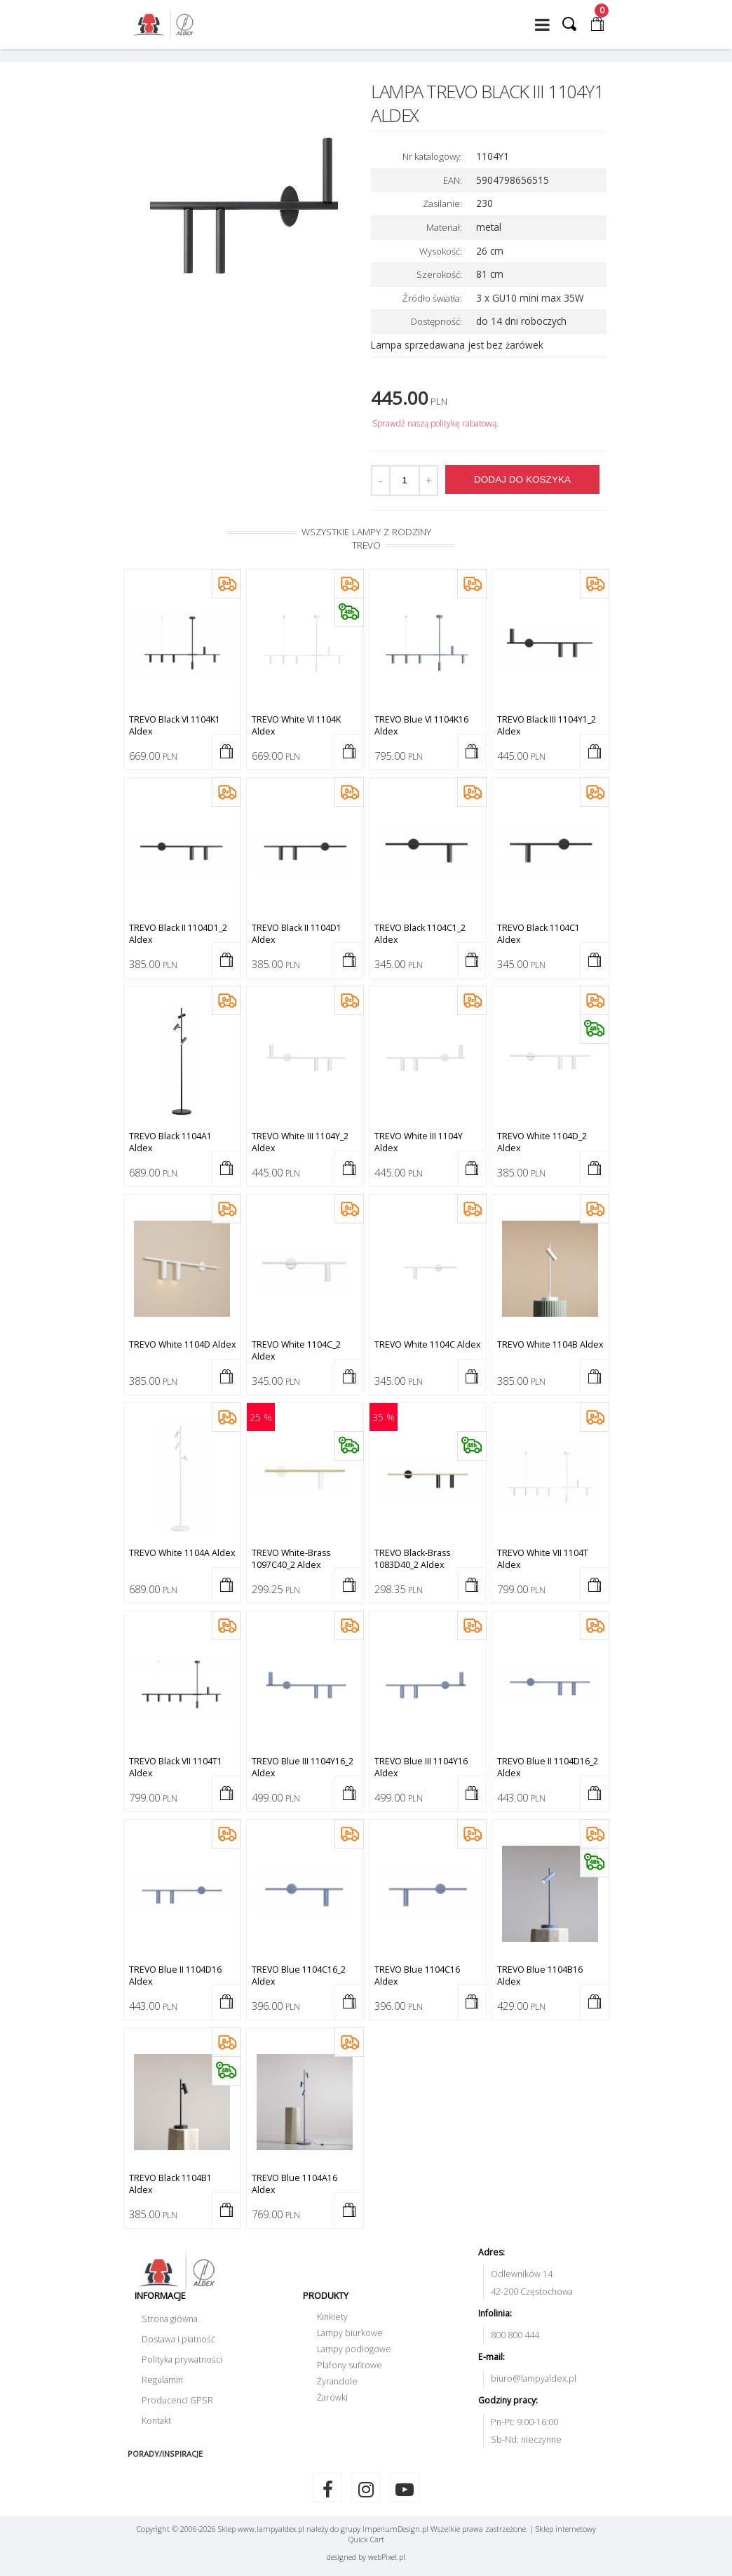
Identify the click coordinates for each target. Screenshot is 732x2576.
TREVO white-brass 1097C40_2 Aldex (291, 1559)
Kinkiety (332, 2317)
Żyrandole (337, 2381)
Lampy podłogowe (354, 2349)
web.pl (386, 2556)
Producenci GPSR (177, 2400)
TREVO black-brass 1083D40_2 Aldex (412, 1559)
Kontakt (156, 2421)
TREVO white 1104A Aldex (182, 1553)
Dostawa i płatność (178, 2339)
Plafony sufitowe (349, 2365)
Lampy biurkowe (350, 2333)
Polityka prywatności (182, 2360)
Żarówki (332, 2397)
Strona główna (170, 2319)
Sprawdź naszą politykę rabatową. (435, 423)
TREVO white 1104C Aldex (427, 1344)
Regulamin (162, 2380)
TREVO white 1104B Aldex (550, 1344)
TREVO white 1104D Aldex (182, 1344)
